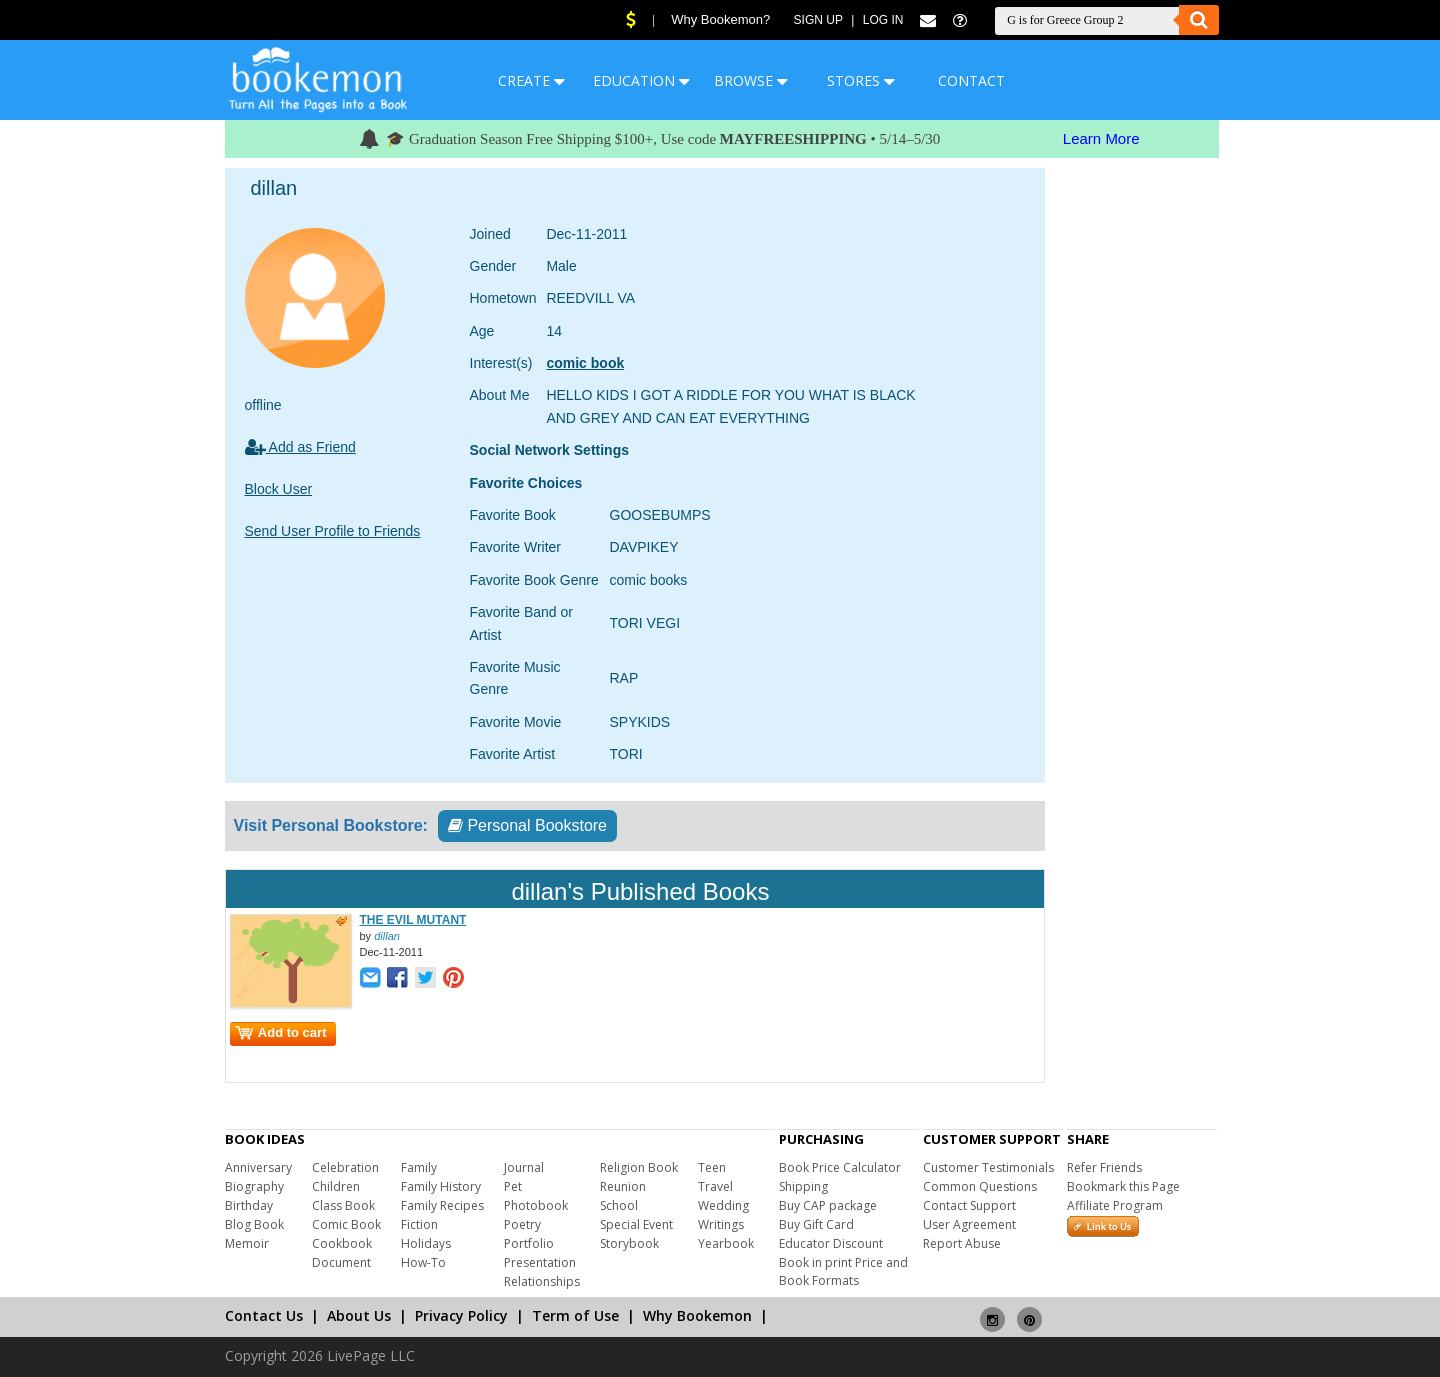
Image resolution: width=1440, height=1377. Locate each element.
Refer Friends (1104, 1167)
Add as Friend (300, 447)
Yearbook (726, 1243)
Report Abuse (962, 1243)
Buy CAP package (828, 1205)
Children (336, 1186)
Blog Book (254, 1224)
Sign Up (818, 20)
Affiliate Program (1115, 1205)
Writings (721, 1224)
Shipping (803, 1186)
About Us (359, 1315)
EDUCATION (641, 80)
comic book (585, 363)
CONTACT (971, 80)
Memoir (247, 1243)
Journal (524, 1167)
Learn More (1101, 138)
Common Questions (980, 1186)
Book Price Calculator (840, 1167)
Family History (441, 1186)
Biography (254, 1186)
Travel (715, 1186)
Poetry (522, 1224)
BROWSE (751, 80)
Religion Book (639, 1167)
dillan (387, 936)
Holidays (426, 1243)
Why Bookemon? (720, 19)
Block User (279, 489)
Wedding (723, 1205)
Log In (883, 20)
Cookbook (342, 1243)
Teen (712, 1167)
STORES (861, 80)
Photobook (536, 1205)
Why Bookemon (697, 1315)
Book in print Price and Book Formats (843, 1271)
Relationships (542, 1281)
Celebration (345, 1167)
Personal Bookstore (527, 825)
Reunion (623, 1186)
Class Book (343, 1205)
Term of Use (575, 1315)
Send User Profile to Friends (333, 531)
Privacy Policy (461, 1315)
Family (419, 1167)
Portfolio (529, 1243)
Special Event (636, 1224)
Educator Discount (831, 1243)
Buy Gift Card (816, 1224)
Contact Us (264, 1315)
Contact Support (969, 1205)
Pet (513, 1186)
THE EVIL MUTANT (413, 920)
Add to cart (281, 1032)
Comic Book (346, 1224)
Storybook (629, 1243)
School (619, 1205)
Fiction (419, 1224)
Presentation (540, 1262)
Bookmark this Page (1123, 1186)
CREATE (531, 80)
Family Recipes (442, 1205)
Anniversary (258, 1167)
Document (341, 1262)
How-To (423, 1262)
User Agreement (969, 1224)
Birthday (249, 1205)
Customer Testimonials (988, 1167)
